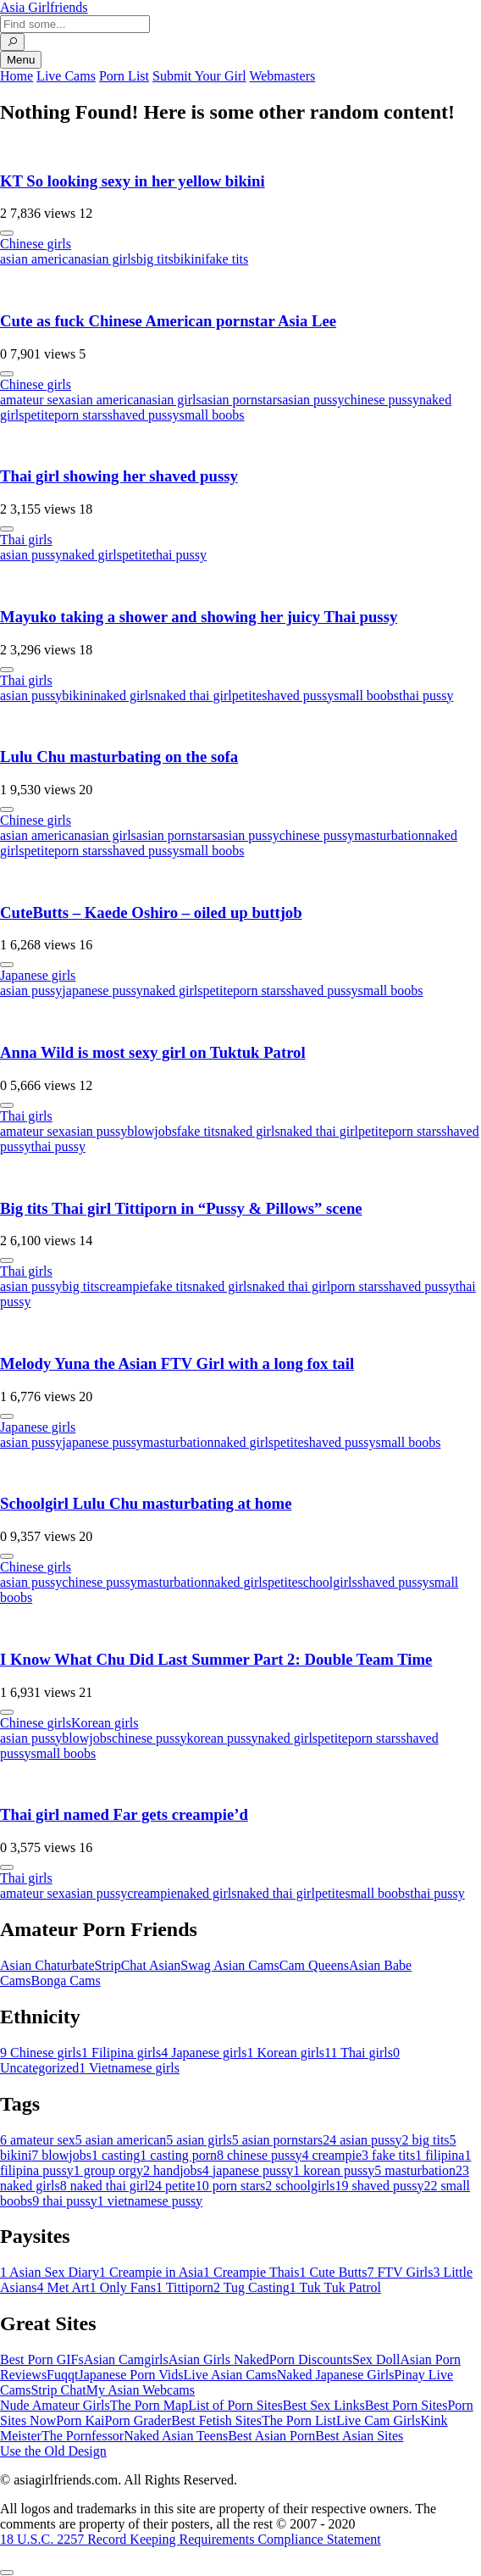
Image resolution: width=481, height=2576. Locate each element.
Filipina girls (121, 2052)
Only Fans (123, 2287)
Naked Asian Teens (176, 2436)
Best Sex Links (324, 2405)
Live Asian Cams (230, 2374)
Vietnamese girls (129, 2068)
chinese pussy (382, 399)
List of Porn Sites (235, 2405)
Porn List (124, 76)
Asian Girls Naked (219, 2359)
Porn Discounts (310, 2359)
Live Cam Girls (378, 2420)
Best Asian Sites (359, 2436)
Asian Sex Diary (49, 2272)
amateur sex (32, 399)
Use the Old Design (53, 2451)
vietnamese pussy (149, 2201)
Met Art (63, 2287)
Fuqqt (62, 2374)
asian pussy (313, 399)
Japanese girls (37, 975)
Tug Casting (251, 2287)
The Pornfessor (82, 2436)
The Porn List (299, 2420)
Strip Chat (58, 2390)
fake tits (226, 259)
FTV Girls (400, 2272)
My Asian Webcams (140, 2390)
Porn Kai (80, 2420)
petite (39, 415)
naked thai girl (192, 695)
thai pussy (179, 555)
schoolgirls (327, 1582)
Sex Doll (376, 2359)
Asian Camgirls (126, 2359)
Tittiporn (184, 2287)
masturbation (389, 835)
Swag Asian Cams (229, 1965)
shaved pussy (144, 415)
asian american (40, 259)
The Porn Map (149, 2405)
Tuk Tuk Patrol (335, 2287)
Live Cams (66, 76)
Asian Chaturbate (47, 1965)
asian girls (108, 259)
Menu (21, 59)
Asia (44, 7)
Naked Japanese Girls (336, 2374)
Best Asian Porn (271, 2436)
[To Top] (7, 2572)
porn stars (81, 415)
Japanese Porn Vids (130, 2374)
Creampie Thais (251, 2272)
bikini (189, 259)
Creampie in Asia (151, 2272)
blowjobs (152, 1131)
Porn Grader (138, 2420)
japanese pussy (102, 990)
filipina (439, 2155)
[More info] (7, 233)
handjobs (172, 2170)
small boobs (212, 415)
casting (115, 2155)
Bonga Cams (65, 1980)
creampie (124, 1286)
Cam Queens (314, 1965)
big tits (155, 259)
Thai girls (26, 539)
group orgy (108, 2170)
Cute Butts (333, 2272)
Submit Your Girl (199, 76)
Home (16, 76)
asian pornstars (242, 399)
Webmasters (282, 76)
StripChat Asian (138, 1965)
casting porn (178, 2155)
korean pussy (221, 1738)
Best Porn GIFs (42, 2359)
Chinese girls (35, 243)
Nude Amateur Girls (55, 2405)
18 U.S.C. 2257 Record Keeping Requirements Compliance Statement (190, 2539)
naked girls (92, 555)
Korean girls (105, 1723)
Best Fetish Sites (216, 2420)
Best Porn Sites (406, 2405)
